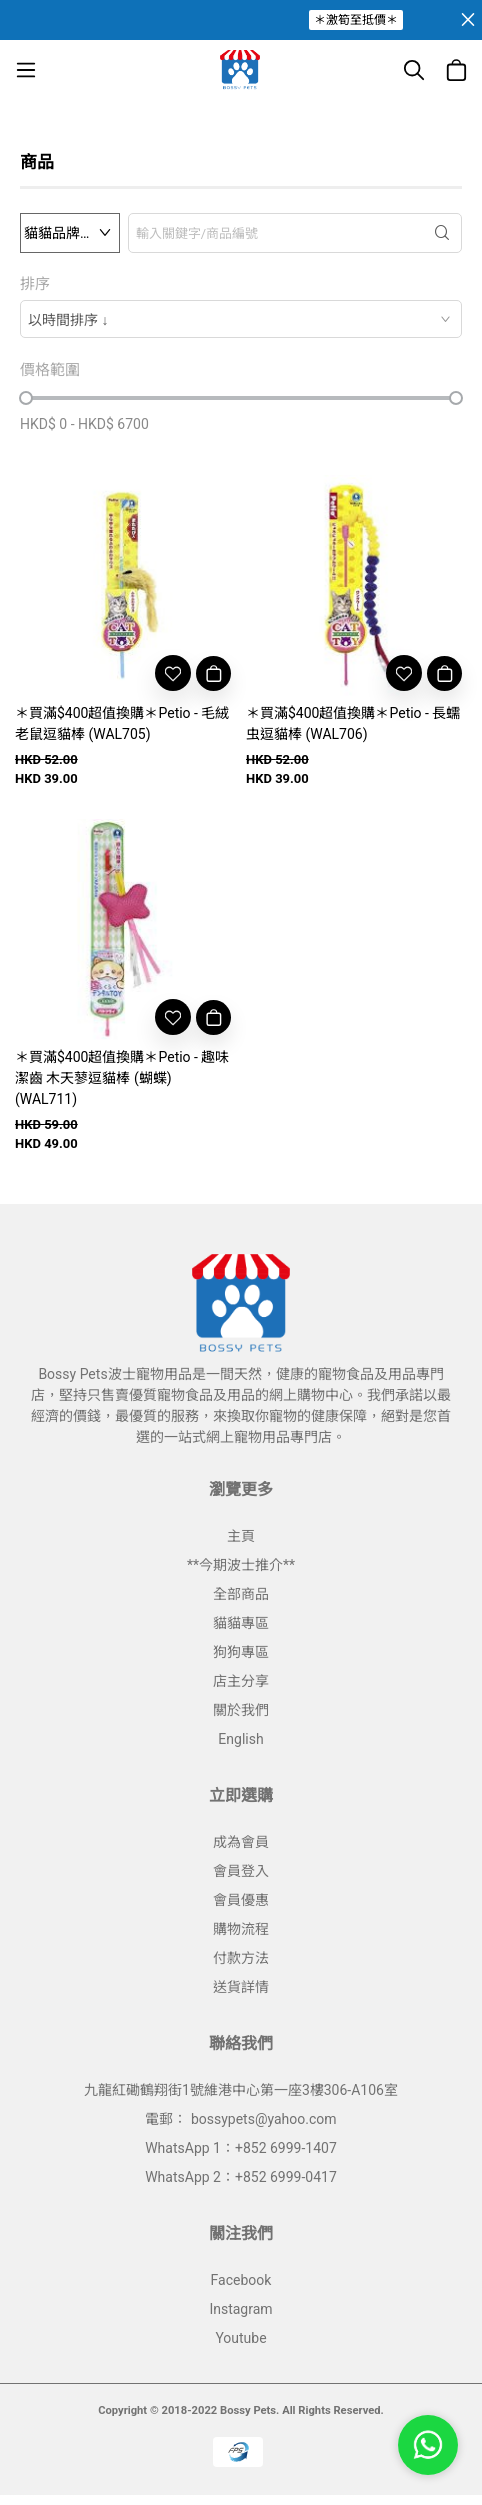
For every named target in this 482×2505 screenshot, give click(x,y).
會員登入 (241, 1871)
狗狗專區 (241, 1652)
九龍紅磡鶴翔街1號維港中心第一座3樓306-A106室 (241, 2090)
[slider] (26, 398)
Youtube (240, 2338)
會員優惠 (241, 1900)
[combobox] (241, 319)
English (240, 1739)
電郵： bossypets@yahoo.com (240, 2119)
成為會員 (241, 1842)
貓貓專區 (241, 1623)
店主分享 (241, 1681)
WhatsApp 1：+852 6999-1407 (241, 2148)
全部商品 (241, 1594)
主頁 (241, 1536)
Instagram (240, 2309)
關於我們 (241, 1710)
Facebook (241, 2280)
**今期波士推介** (241, 1565)
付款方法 (241, 1958)
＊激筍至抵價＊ (356, 20)
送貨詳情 (241, 1987)
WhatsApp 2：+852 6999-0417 (241, 2177)
